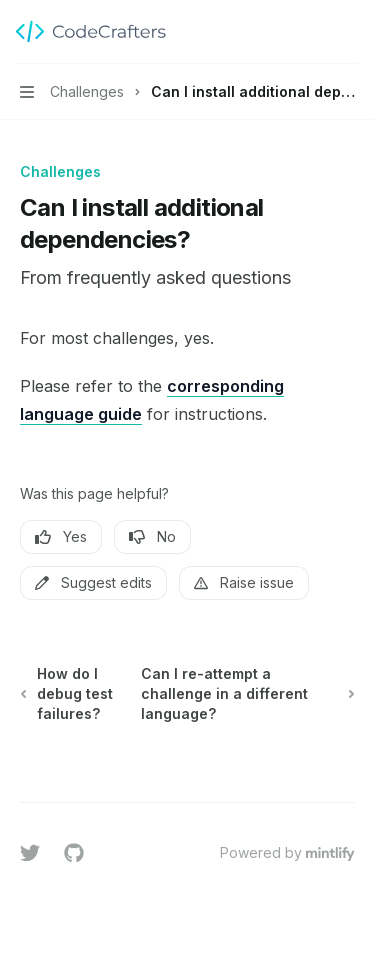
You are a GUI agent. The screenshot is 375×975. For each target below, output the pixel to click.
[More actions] (349, 32)
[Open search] (311, 32)
